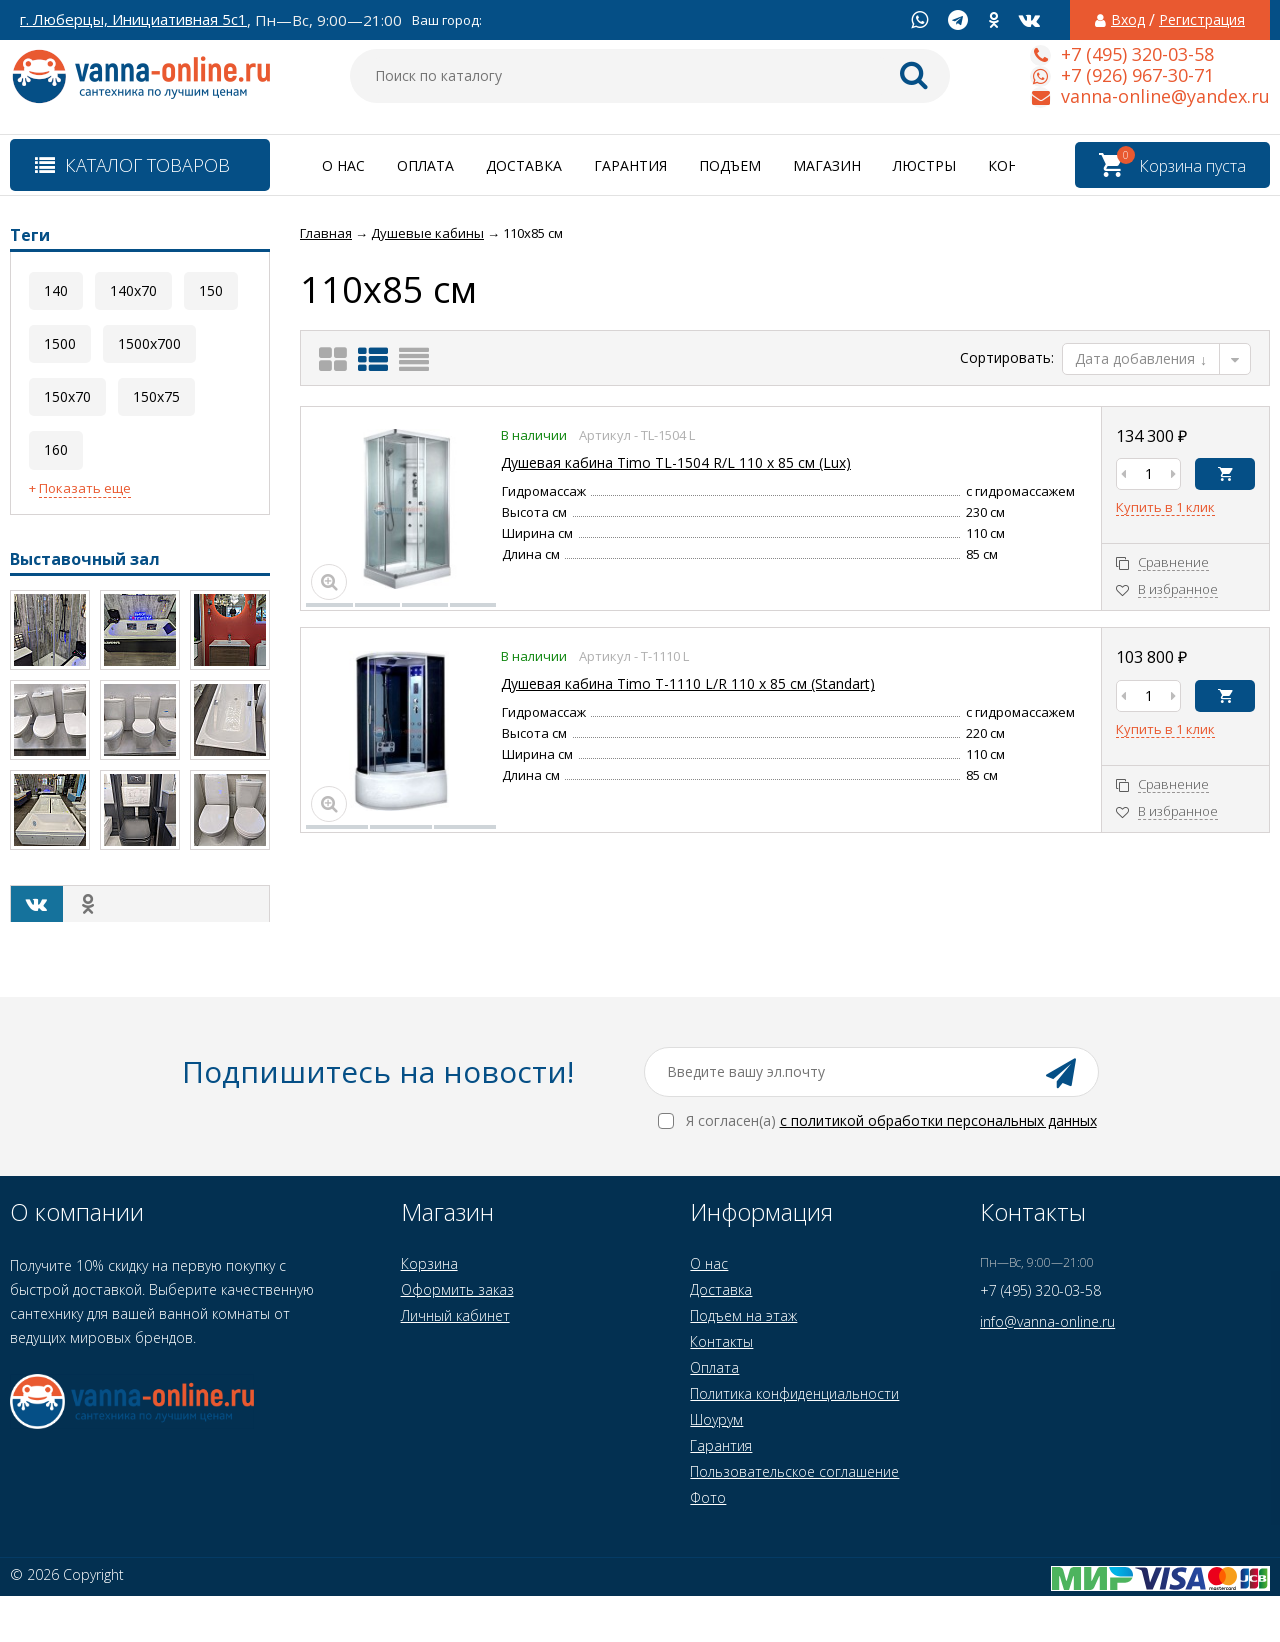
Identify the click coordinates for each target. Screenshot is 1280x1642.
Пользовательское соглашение (794, 1471)
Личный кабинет (455, 1315)
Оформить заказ (457, 1289)
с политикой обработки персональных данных (938, 1120)
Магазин (827, 165)
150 (211, 290)
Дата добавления (1141, 358)
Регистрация (1202, 20)
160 (56, 449)
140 (56, 290)
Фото (708, 1497)
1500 (60, 343)
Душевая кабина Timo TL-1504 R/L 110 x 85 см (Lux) (676, 462)
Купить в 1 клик (1165, 508)
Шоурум (716, 1419)
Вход (1128, 20)
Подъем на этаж (743, 1315)
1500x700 (149, 343)
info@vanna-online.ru (1047, 1321)
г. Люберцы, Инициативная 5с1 (133, 19)
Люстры (924, 165)
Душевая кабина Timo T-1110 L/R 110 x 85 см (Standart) (688, 683)
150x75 (156, 396)
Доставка (524, 165)
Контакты (721, 1341)
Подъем (730, 165)
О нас (343, 165)
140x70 (133, 290)
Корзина (429, 1263)
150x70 (67, 396)
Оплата (425, 165)
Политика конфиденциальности (794, 1393)
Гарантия (630, 165)
